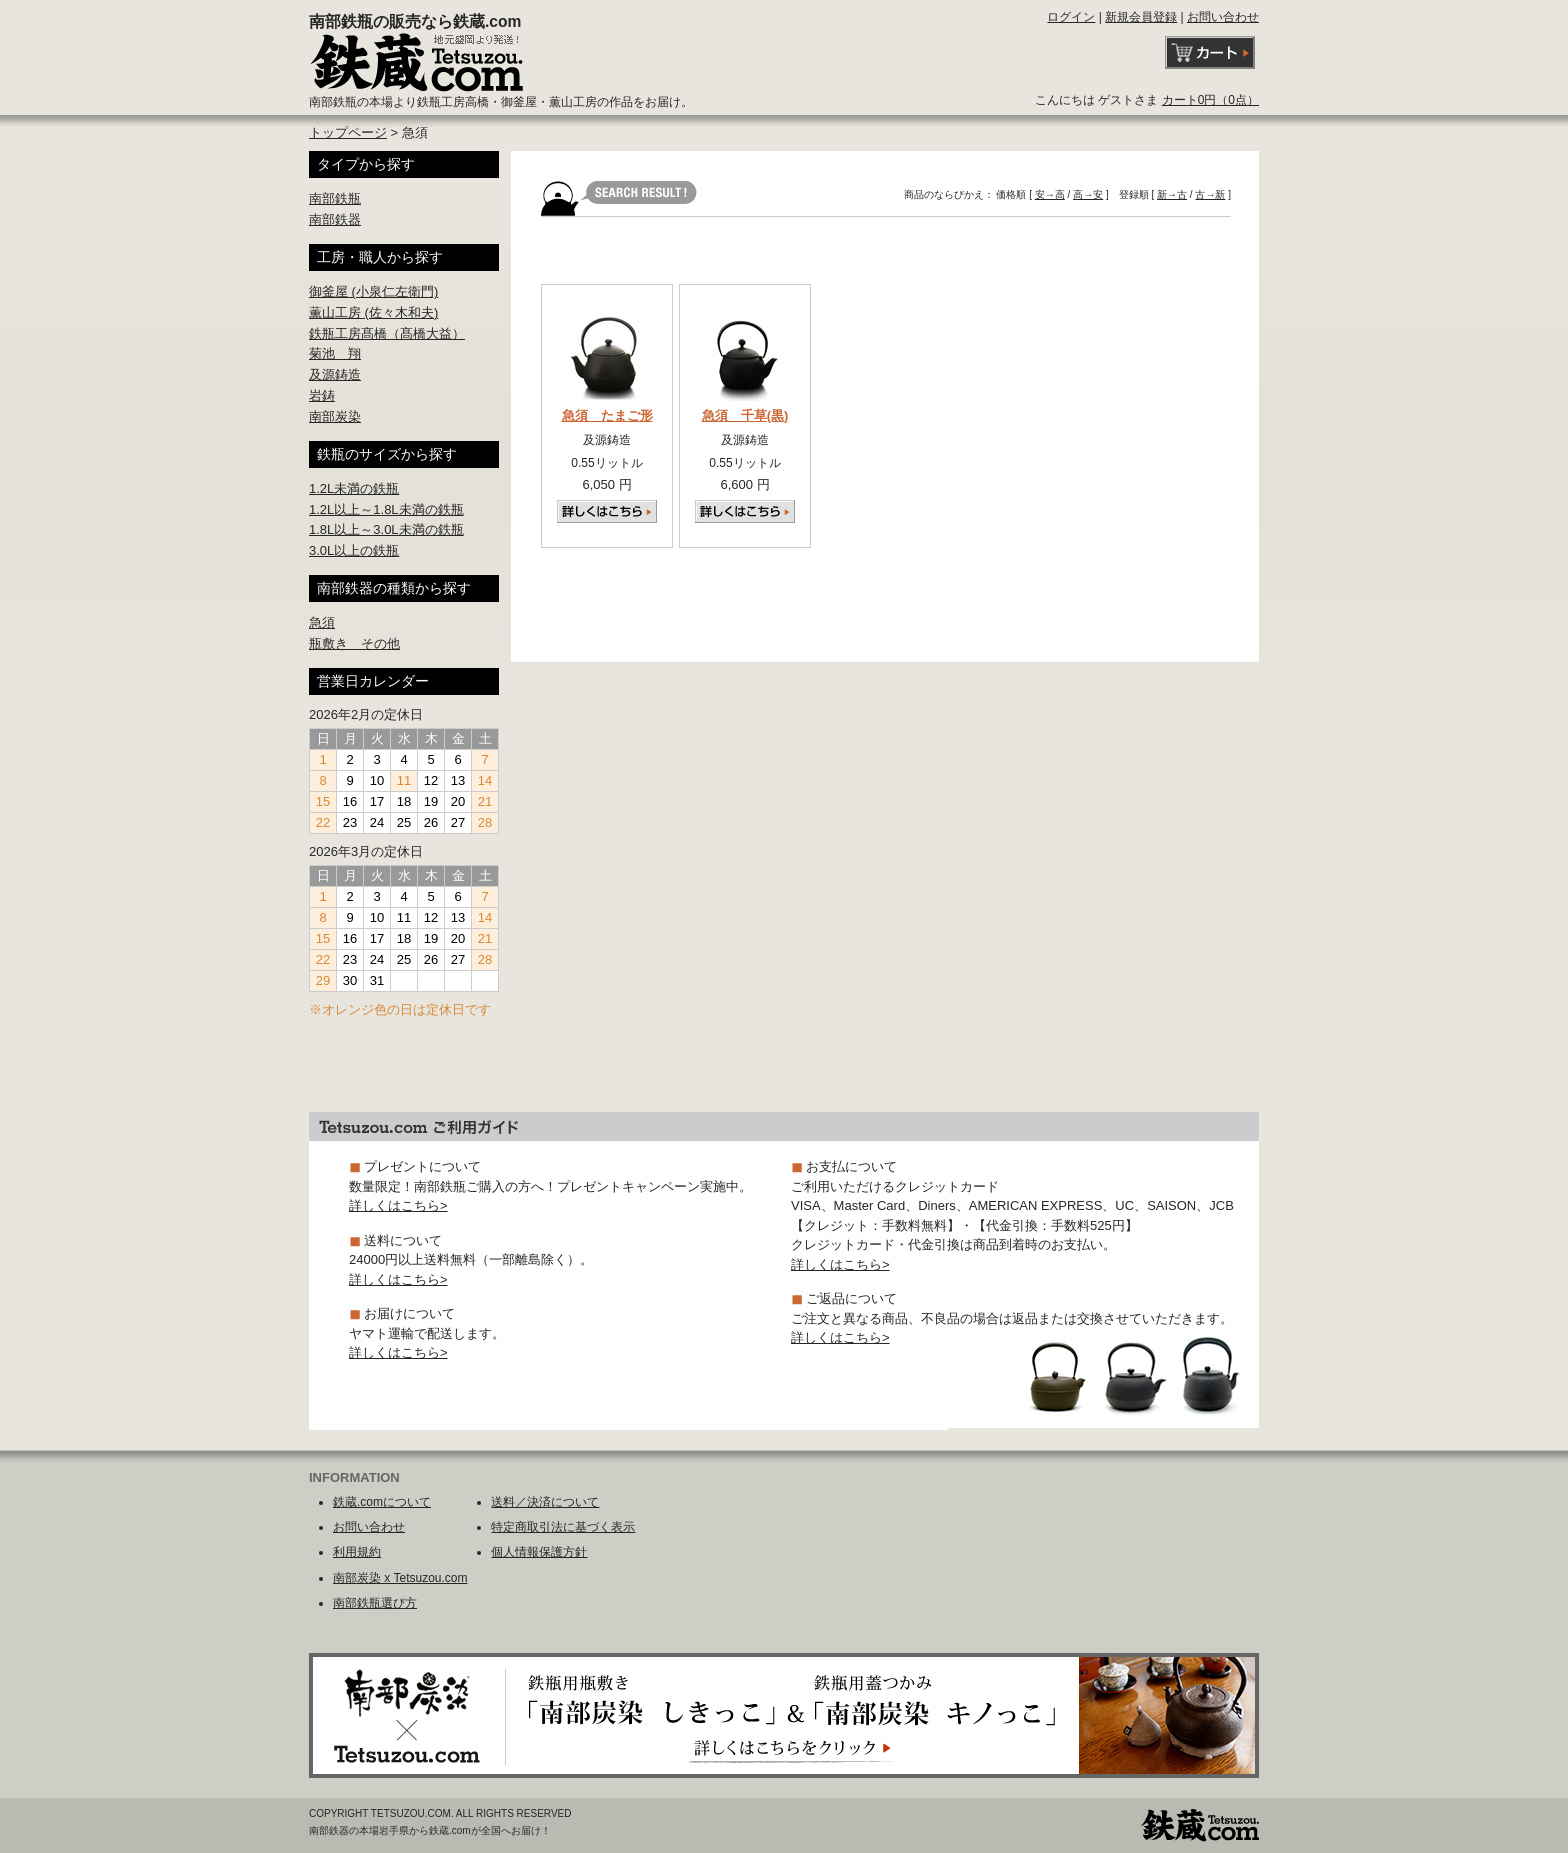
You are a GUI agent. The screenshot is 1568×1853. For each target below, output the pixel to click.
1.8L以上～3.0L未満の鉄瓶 (386, 529)
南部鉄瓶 (335, 198)
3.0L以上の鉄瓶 (354, 550)
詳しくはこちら (607, 511)
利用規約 (357, 1552)
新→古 (1172, 194)
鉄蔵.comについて (382, 1502)
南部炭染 (335, 416)
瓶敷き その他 (354, 643)
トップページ (348, 132)
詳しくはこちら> (398, 1205)
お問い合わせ (1223, 17)
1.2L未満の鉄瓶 (354, 488)
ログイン (1071, 17)
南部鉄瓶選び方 (375, 1603)
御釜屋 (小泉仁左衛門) (373, 291)
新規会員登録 (1141, 17)
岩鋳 (322, 395)
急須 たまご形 (607, 415)
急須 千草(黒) (745, 415)
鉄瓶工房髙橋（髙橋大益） (387, 333)
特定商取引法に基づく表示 (563, 1527)
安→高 (1050, 194)
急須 (322, 622)
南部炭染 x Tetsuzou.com (400, 1578)
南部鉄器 (335, 219)
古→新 (1210, 194)
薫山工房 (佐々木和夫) (373, 312)
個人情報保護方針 (539, 1552)
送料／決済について (545, 1502)
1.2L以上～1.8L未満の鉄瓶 (386, 509)
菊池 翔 (335, 353)
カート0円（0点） (1210, 100)
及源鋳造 (335, 374)
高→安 (1088, 194)
